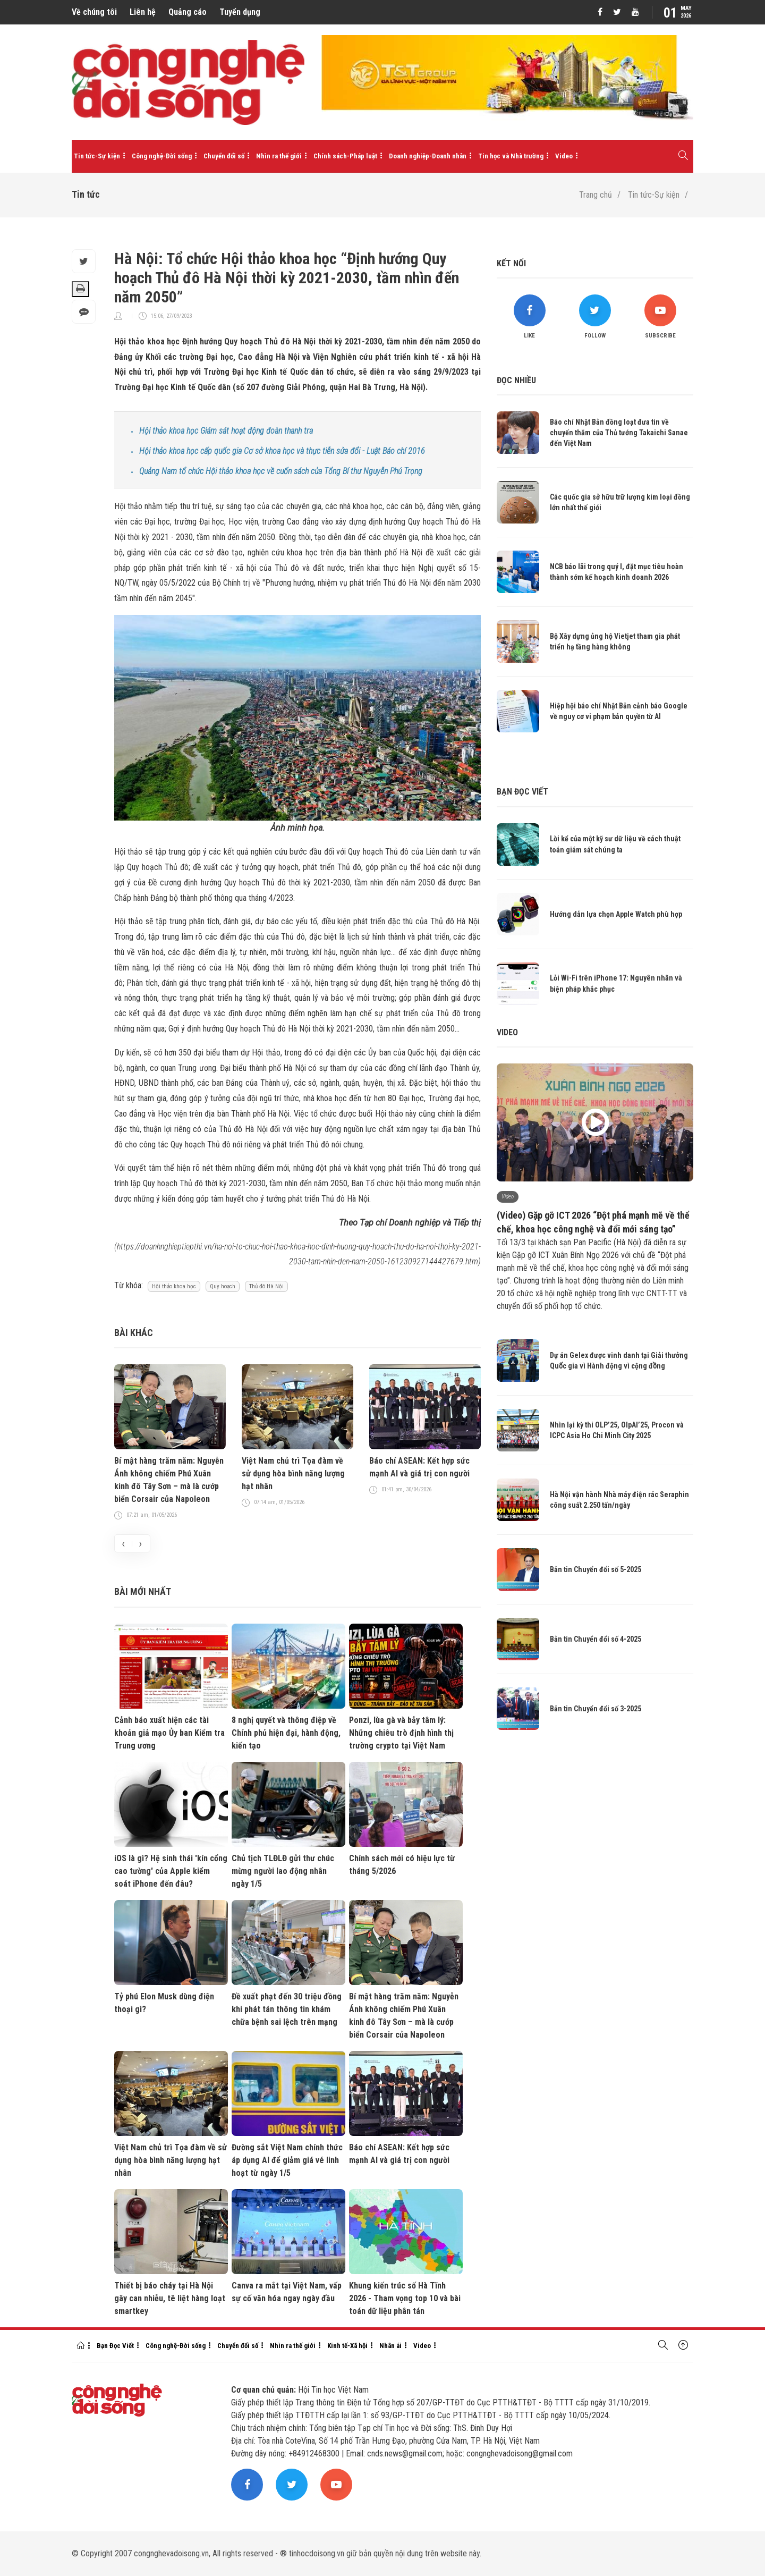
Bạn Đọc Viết (115, 2346)
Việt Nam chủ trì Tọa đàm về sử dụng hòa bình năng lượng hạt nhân (293, 1473)
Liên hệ (143, 12)
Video (564, 156)
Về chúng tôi (94, 12)
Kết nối (511, 263)
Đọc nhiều (516, 380)
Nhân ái (390, 2346)
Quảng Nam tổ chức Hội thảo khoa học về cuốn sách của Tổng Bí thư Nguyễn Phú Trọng (280, 471)
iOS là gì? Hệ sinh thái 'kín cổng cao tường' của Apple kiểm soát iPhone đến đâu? (170, 1871)
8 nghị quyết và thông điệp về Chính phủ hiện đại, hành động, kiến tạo (286, 1733)
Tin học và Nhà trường (510, 156)
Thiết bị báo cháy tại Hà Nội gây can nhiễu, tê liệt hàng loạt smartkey (169, 2298)
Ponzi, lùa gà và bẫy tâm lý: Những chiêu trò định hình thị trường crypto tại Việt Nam (401, 1733)
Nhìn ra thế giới (279, 156)
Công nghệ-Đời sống (162, 156)
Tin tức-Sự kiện (97, 156)
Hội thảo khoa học (174, 1286)
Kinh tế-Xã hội (347, 2346)
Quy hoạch (222, 1286)
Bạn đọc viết (522, 792)
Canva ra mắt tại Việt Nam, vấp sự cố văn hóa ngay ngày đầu (287, 2292)
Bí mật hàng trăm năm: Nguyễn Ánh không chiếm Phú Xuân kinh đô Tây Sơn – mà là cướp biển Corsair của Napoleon (169, 1480)
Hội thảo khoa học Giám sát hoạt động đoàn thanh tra (226, 431)
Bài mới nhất (142, 1591)
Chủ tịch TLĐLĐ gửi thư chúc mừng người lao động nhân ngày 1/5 (283, 1871)
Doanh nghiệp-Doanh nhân (427, 156)
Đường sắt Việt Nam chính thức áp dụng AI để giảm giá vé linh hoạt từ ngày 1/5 (287, 2160)
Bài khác (133, 1332)
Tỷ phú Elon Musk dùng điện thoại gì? (164, 2002)
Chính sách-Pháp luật (345, 156)
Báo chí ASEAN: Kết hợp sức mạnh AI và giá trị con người (419, 1467)
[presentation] (123, 1543)
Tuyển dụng (239, 12)
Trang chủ (595, 195)
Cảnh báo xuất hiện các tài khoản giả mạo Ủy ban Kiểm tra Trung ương (169, 1733)
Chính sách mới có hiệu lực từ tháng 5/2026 (402, 1864)
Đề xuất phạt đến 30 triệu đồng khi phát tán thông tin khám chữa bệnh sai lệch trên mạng (287, 2009)
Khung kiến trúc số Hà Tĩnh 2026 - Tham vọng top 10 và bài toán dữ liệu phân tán (405, 2298)
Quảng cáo (187, 12)
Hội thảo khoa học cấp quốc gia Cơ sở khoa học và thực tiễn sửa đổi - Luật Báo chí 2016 (282, 451)
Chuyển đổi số (223, 156)
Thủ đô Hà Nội (266, 1286)
